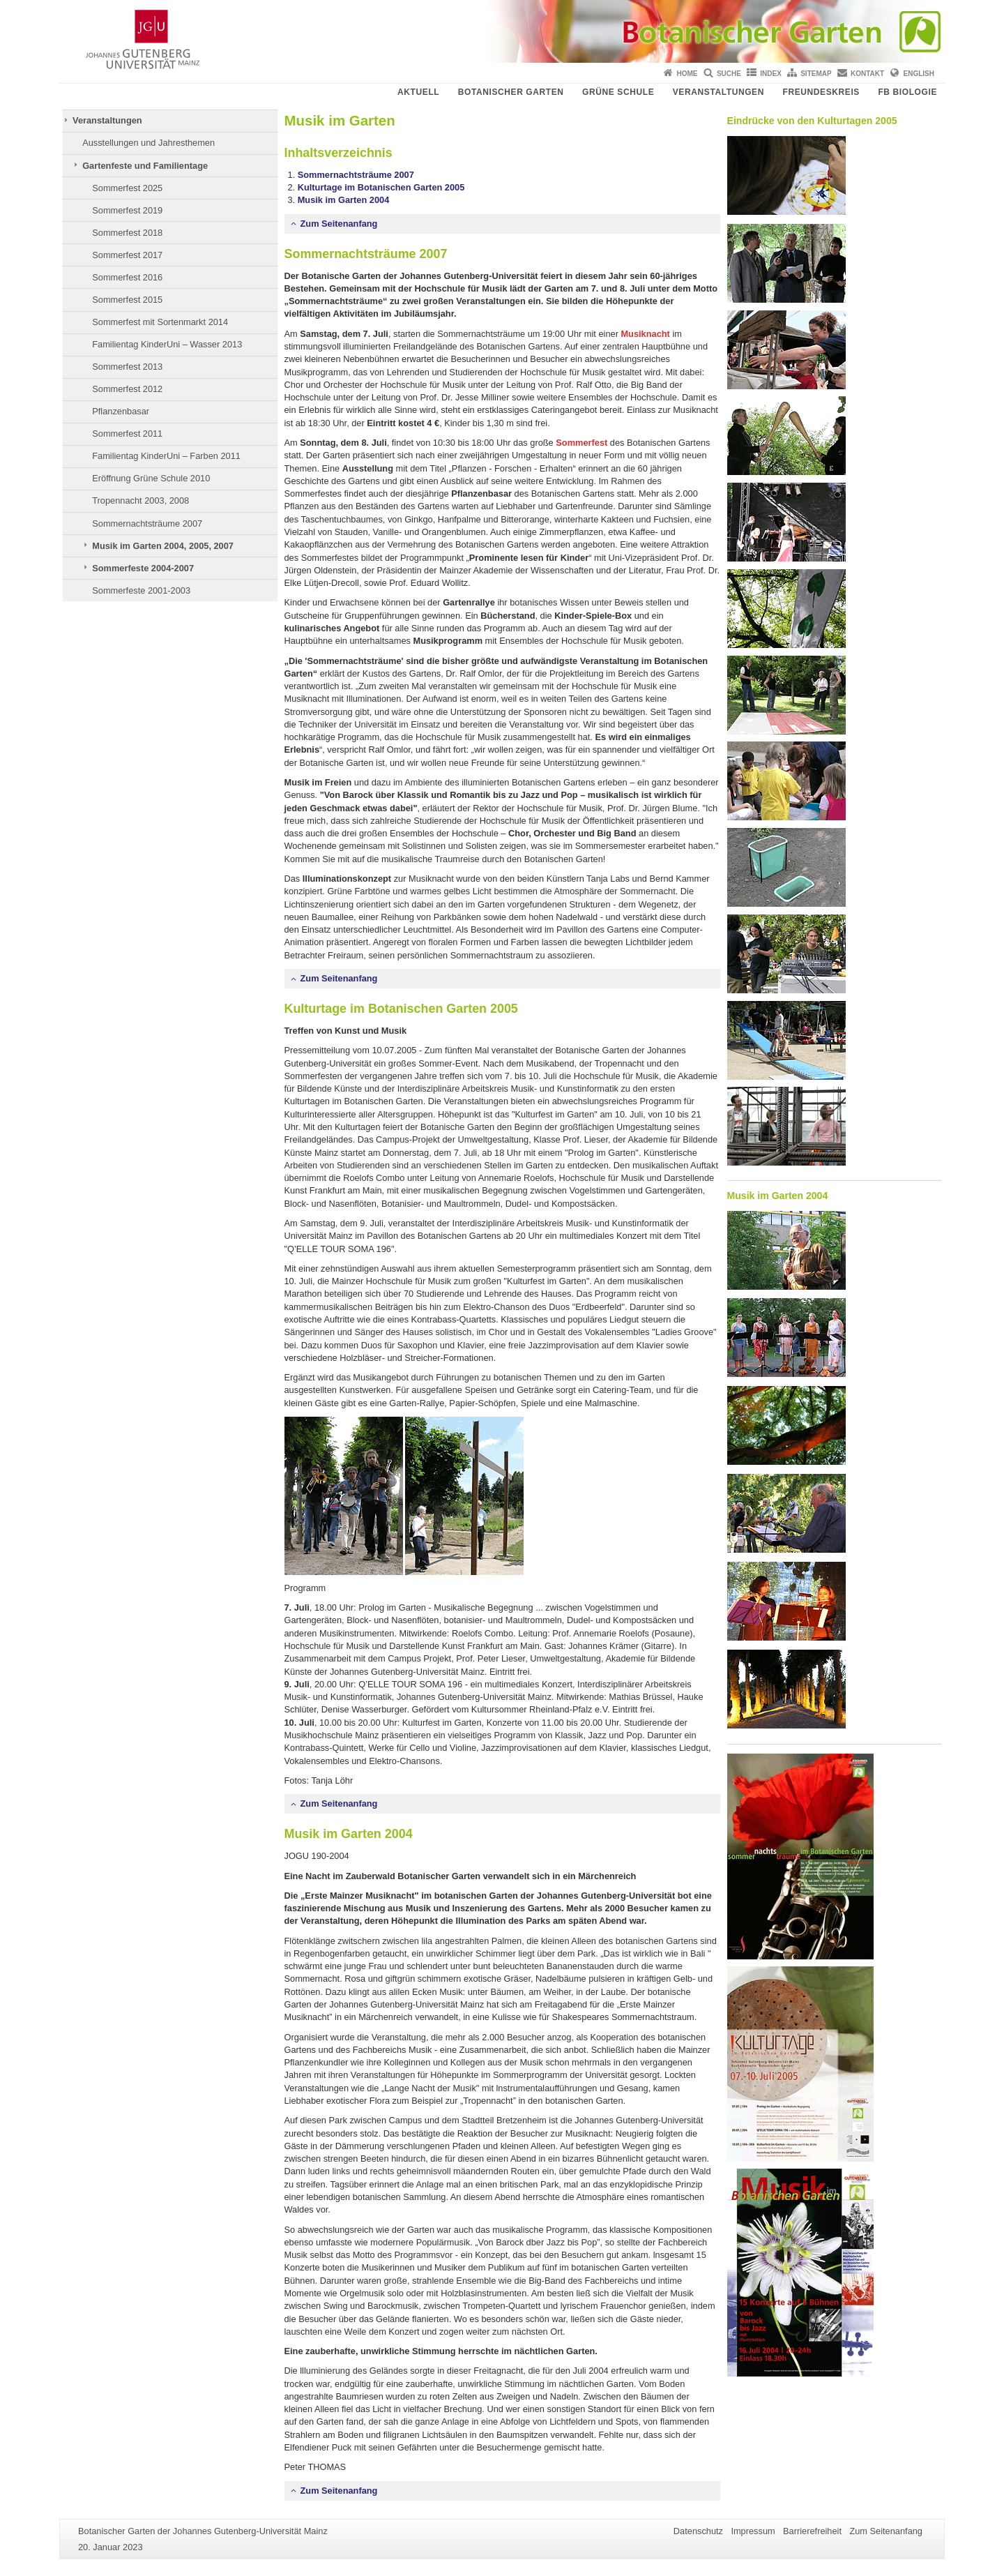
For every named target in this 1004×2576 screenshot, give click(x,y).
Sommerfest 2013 (127, 366)
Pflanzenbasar (120, 411)
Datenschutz (698, 2531)
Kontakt (867, 73)
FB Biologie (907, 92)
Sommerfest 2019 (127, 210)
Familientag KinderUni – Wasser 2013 (167, 344)
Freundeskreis (820, 92)
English (919, 73)
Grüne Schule (618, 92)
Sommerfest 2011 (127, 433)
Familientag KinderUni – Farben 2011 (166, 456)
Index (771, 73)
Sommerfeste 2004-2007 (143, 568)
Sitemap (815, 73)
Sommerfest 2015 (127, 299)
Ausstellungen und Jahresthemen (148, 142)
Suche (729, 73)
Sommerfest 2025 (127, 188)
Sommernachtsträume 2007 (147, 523)
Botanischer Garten (511, 92)
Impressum (753, 2531)
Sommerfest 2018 (127, 232)
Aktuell (418, 92)
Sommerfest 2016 (127, 277)
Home (687, 73)
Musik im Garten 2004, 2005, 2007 (163, 546)
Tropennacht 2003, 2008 (140, 500)
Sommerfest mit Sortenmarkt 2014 (160, 322)
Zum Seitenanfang (339, 223)
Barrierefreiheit (812, 2531)
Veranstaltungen (718, 92)
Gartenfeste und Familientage (145, 165)
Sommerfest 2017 (127, 255)
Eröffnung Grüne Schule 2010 (151, 478)
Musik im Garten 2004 (344, 200)
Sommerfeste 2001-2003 (141, 590)
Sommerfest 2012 (127, 389)
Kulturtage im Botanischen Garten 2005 (381, 187)
